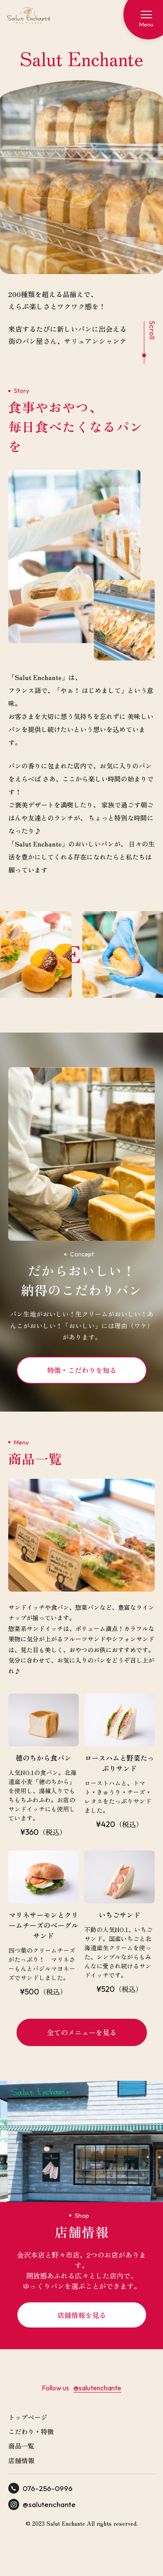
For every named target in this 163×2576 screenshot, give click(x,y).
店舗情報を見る (81, 2315)
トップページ (27, 2417)
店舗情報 (21, 2460)
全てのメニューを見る (81, 2032)
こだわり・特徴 (31, 2431)
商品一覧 (21, 2445)
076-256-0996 (40, 2488)
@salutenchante (97, 2388)
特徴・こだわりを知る (81, 1370)
